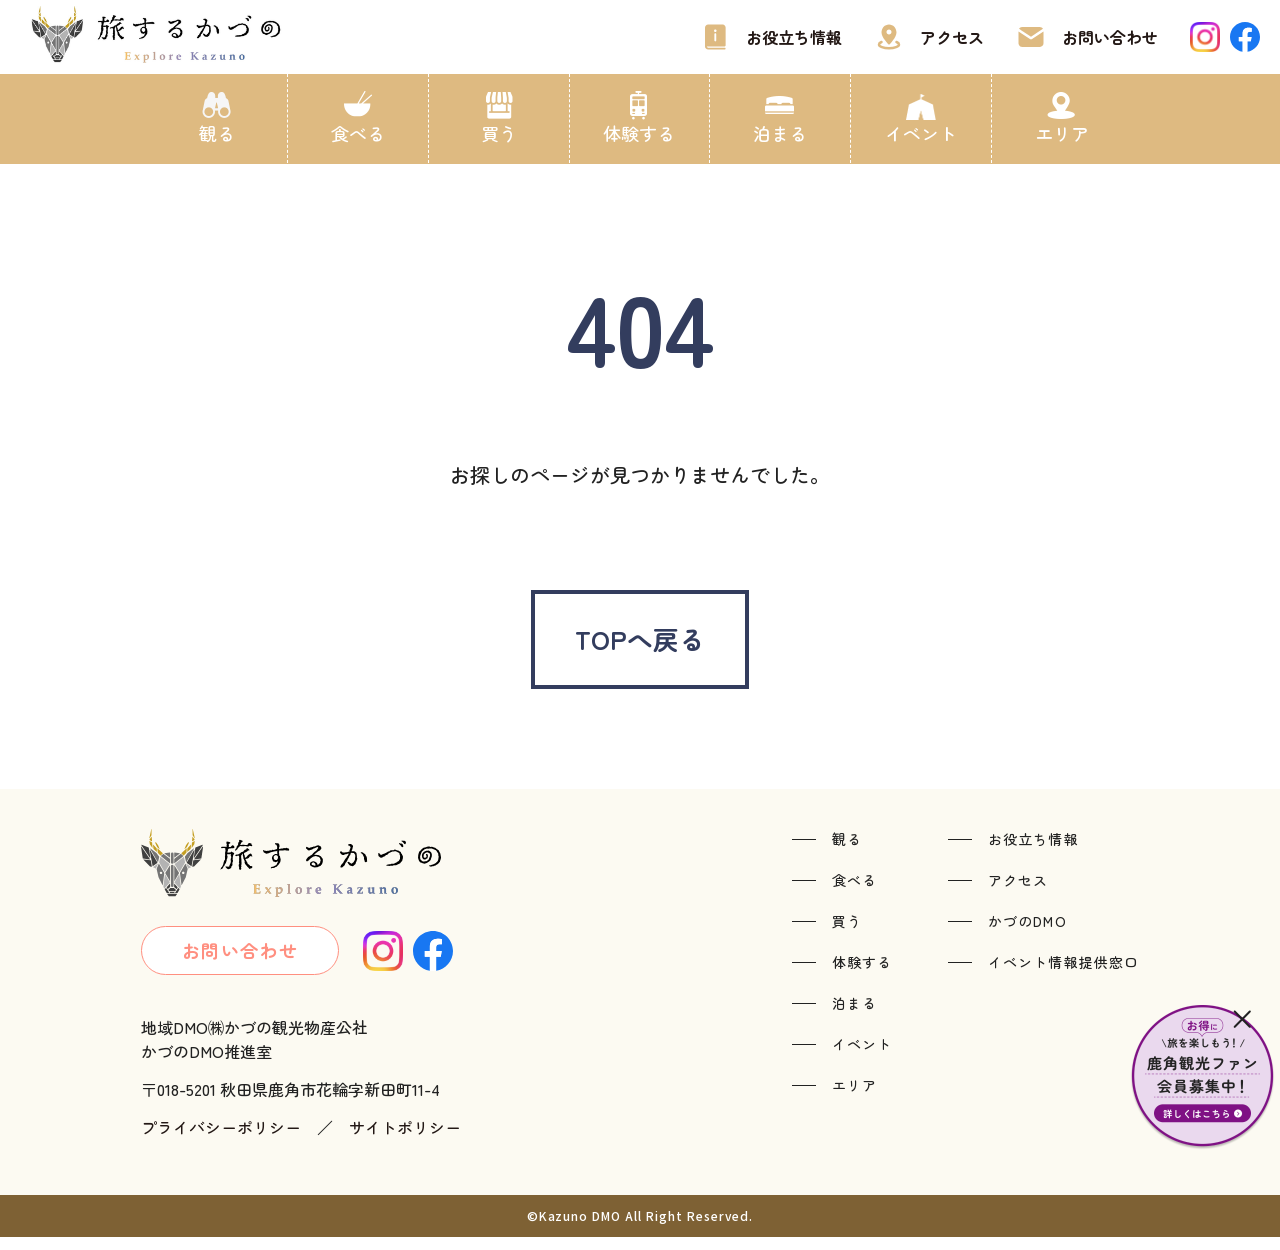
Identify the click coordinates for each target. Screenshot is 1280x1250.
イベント (921, 133)
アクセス (952, 37)
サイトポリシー (405, 1140)
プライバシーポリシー (221, 1140)
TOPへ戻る (640, 645)
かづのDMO (1027, 933)
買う (499, 133)
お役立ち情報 (794, 37)
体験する (639, 133)
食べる (358, 133)
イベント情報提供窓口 (1063, 974)
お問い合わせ (1110, 37)
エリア (1062, 133)
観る (217, 133)
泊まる (780, 133)
